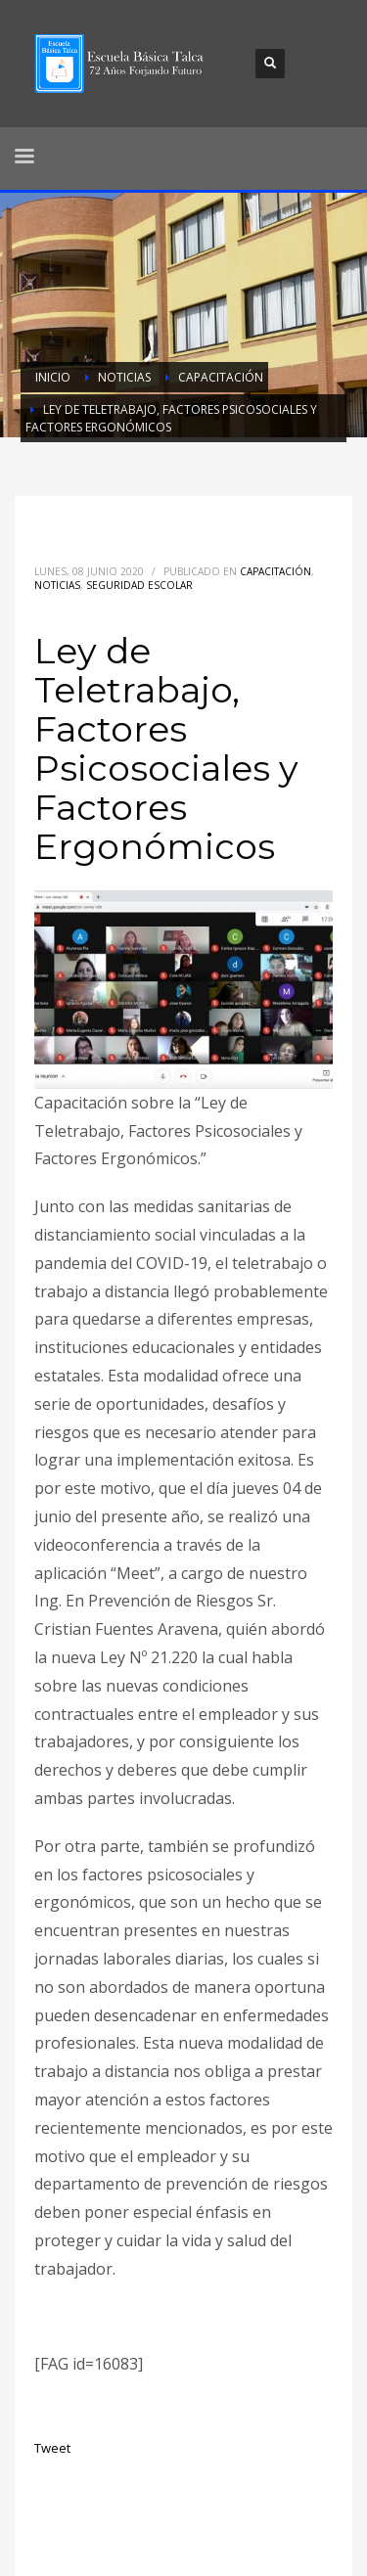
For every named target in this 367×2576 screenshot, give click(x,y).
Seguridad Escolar (139, 585)
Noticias (57, 585)
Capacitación (275, 571)
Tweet (52, 2448)
